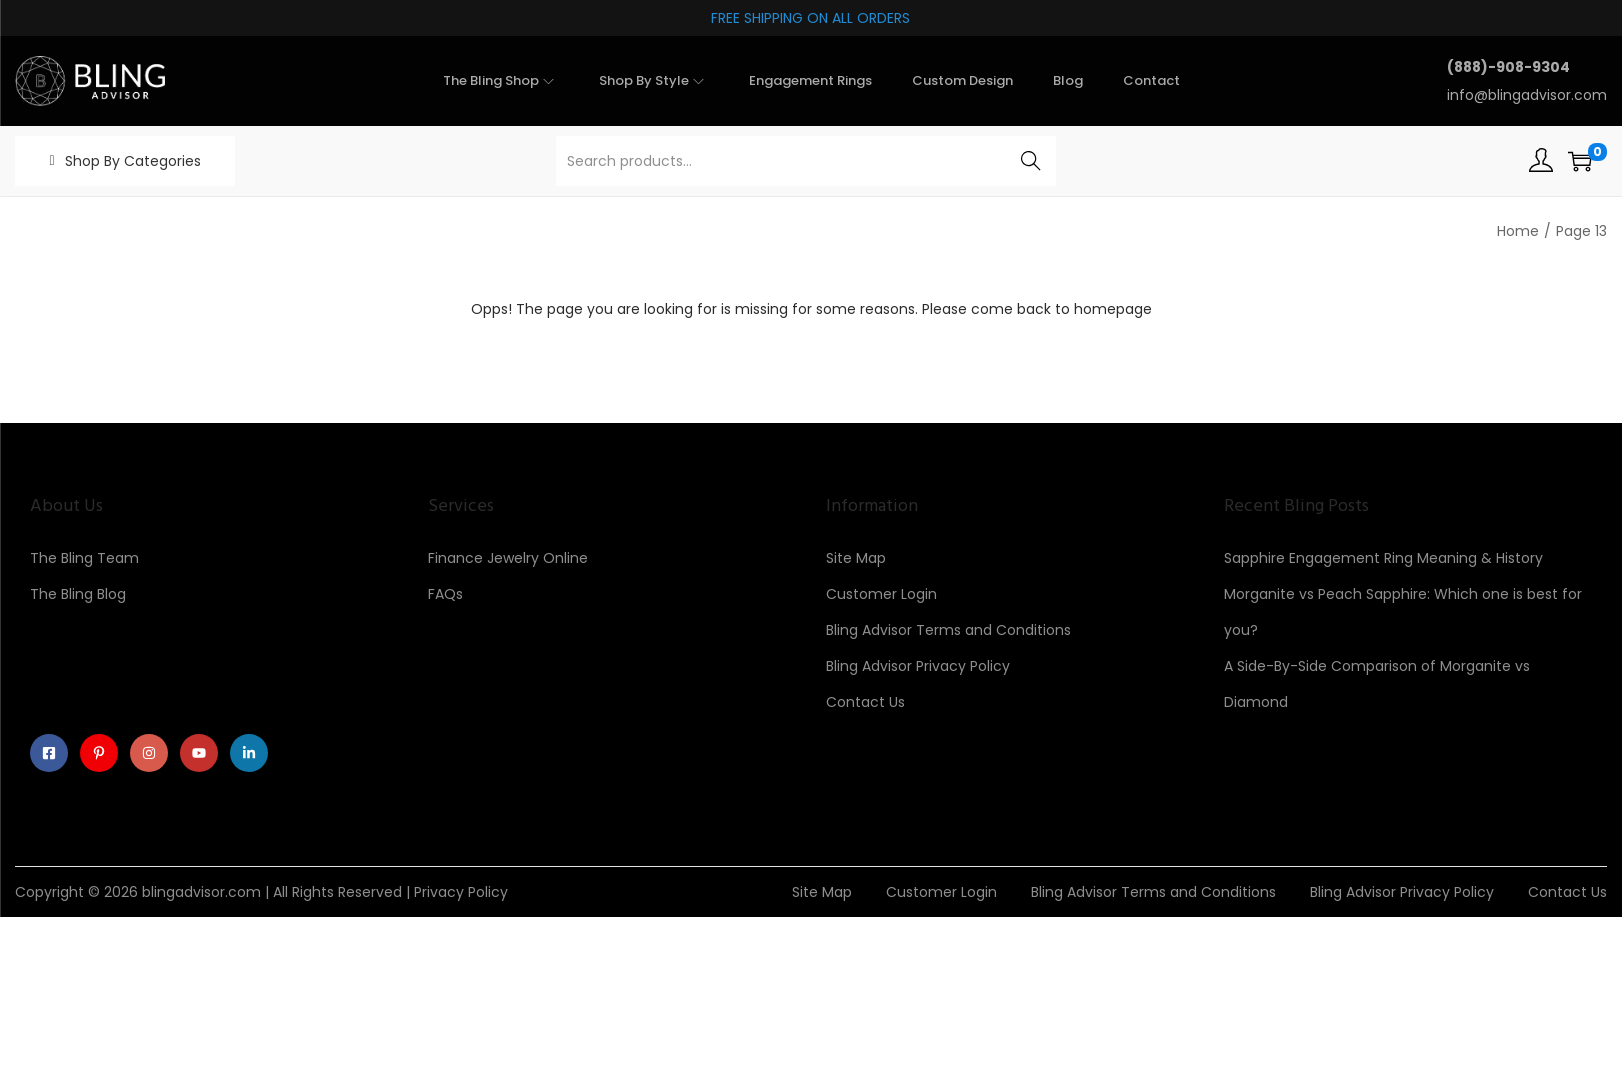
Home (1518, 231)
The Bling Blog (78, 594)
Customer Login (881, 594)
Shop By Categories (133, 161)
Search (1031, 161)
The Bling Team (84, 558)
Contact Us (865, 702)
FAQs (445, 594)
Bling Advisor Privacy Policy (918, 666)
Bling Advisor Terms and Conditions (948, 630)
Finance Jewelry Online (508, 558)
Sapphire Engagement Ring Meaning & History (1383, 558)
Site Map (856, 558)
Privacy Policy (461, 892)
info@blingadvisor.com (1527, 95)
